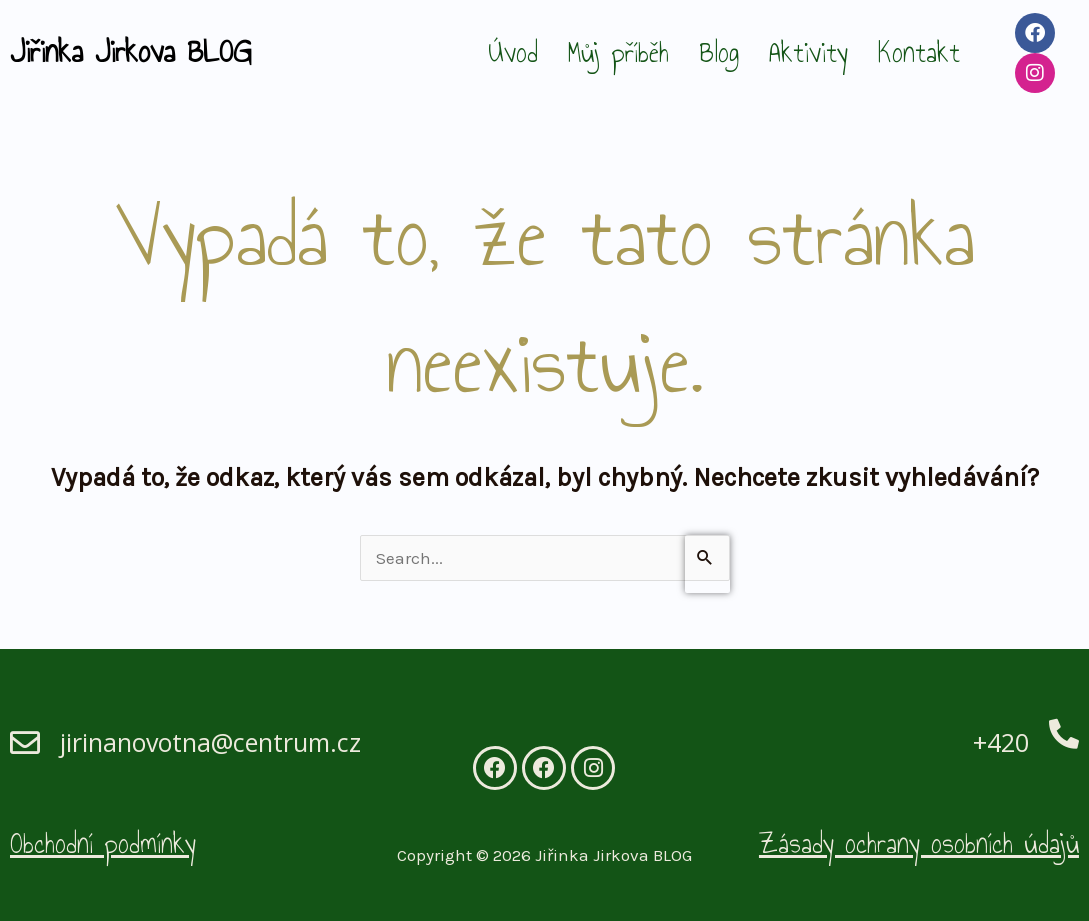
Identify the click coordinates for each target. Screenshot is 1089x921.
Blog (719, 52)
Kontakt (919, 52)
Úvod (513, 52)
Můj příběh (618, 52)
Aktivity (808, 52)
